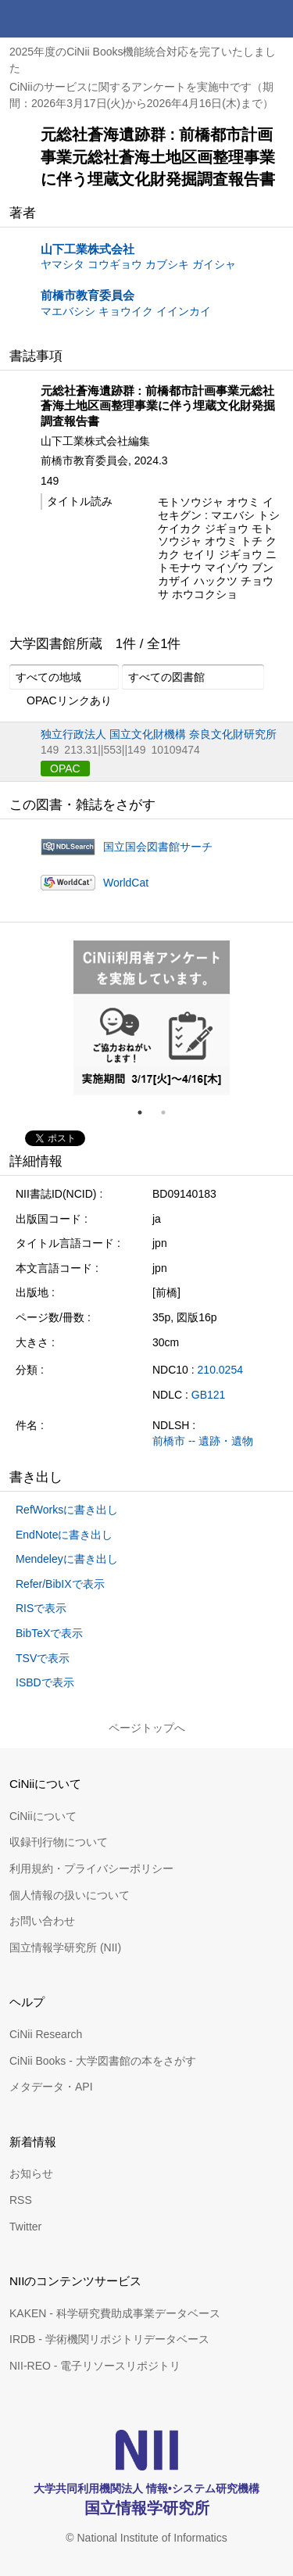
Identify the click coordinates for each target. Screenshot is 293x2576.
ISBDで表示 (45, 1682)
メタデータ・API (51, 2086)
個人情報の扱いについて (69, 1895)
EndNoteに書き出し (64, 1534)
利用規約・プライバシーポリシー (91, 1868)
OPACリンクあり (60, 701)
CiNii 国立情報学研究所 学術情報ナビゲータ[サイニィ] (69, 19)
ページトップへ (147, 1728)
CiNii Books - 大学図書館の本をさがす (102, 2061)
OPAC (65, 768)
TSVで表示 (43, 1658)
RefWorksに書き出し (67, 1509)
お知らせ (31, 2173)
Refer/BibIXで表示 (60, 1584)
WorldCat (125, 882)
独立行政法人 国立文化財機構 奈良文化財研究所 (159, 734)
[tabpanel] (151, 1018)
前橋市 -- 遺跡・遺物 (202, 1441)
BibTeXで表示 (49, 1633)
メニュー (274, 19)
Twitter (25, 2226)
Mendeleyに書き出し (67, 1559)
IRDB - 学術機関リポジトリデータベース (109, 2339)
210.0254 (220, 1369)
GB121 (208, 1394)
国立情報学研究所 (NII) (65, 1947)
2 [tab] (169, 1112)
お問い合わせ (42, 1921)
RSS (20, 2200)
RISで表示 (41, 1608)
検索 (237, 19)
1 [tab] (146, 1112)
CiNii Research (45, 2034)
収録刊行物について (58, 1842)
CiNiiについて (43, 1816)
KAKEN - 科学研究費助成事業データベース (114, 2313)
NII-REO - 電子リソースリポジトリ (94, 2365)
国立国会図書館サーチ (158, 846)
